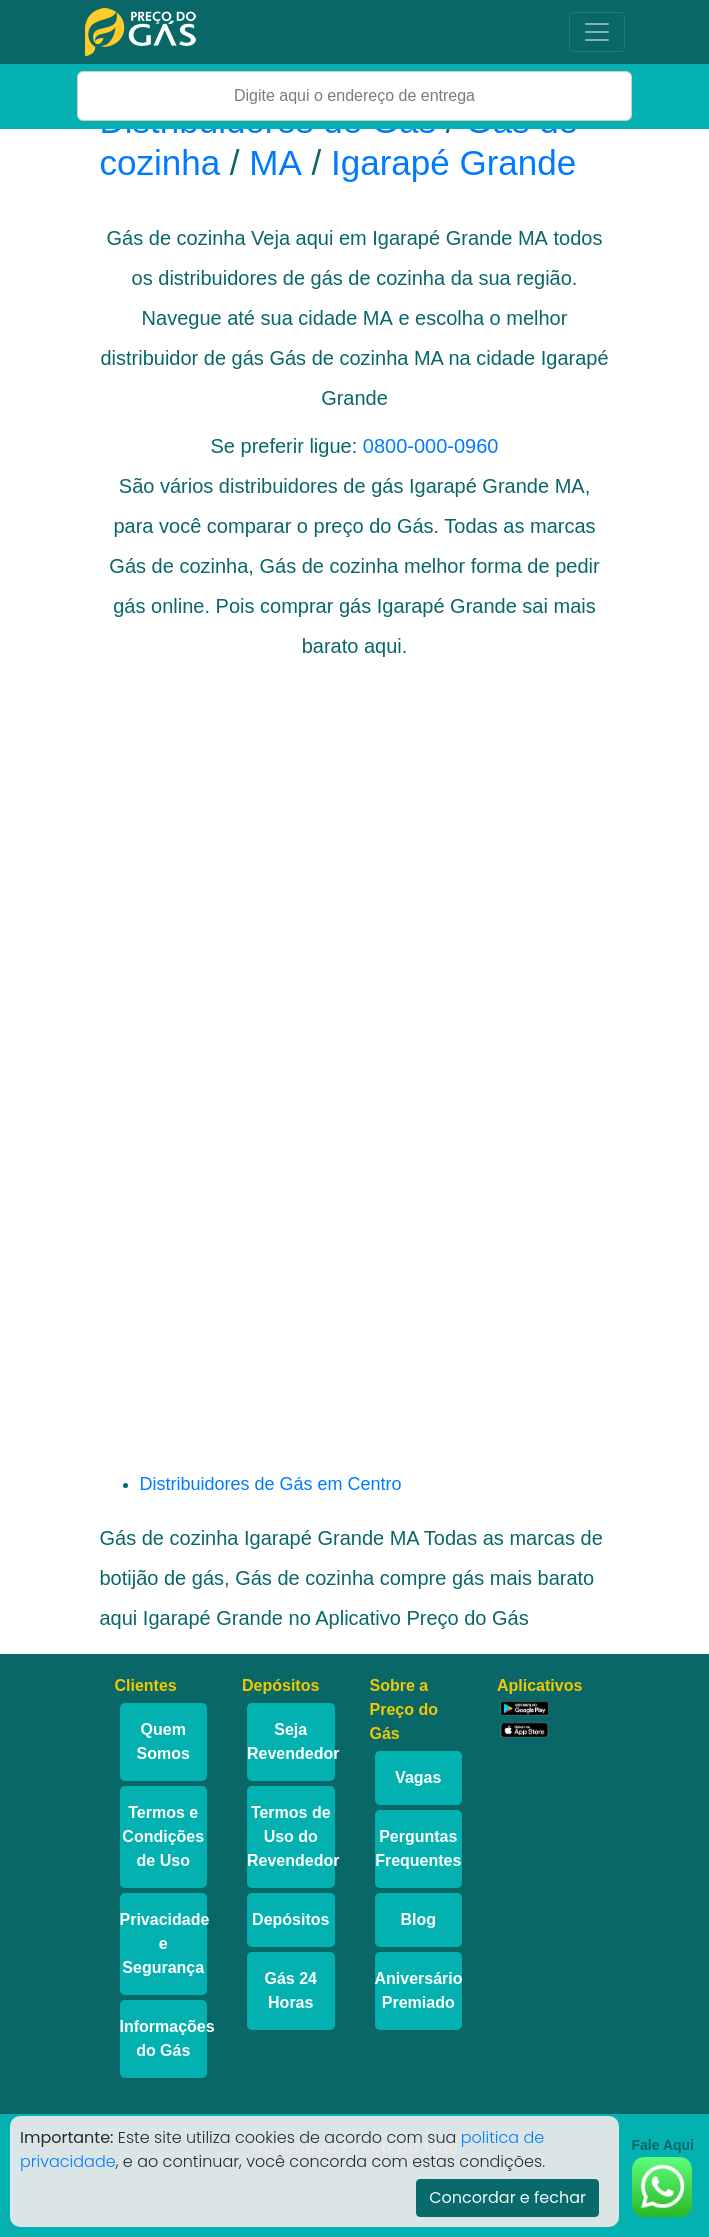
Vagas (418, 1777)
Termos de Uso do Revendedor (291, 1836)
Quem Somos (163, 1741)
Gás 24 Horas (291, 1990)
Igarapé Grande (453, 162)
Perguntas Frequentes (418, 1848)
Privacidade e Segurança (164, 1943)
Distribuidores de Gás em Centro (271, 1484)
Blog (418, 1919)
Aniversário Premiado (419, 1990)
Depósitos (290, 1919)
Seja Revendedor (291, 1741)
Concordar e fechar (507, 2197)
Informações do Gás (164, 2038)
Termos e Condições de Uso (163, 1836)
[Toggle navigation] (597, 32)
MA (275, 162)
